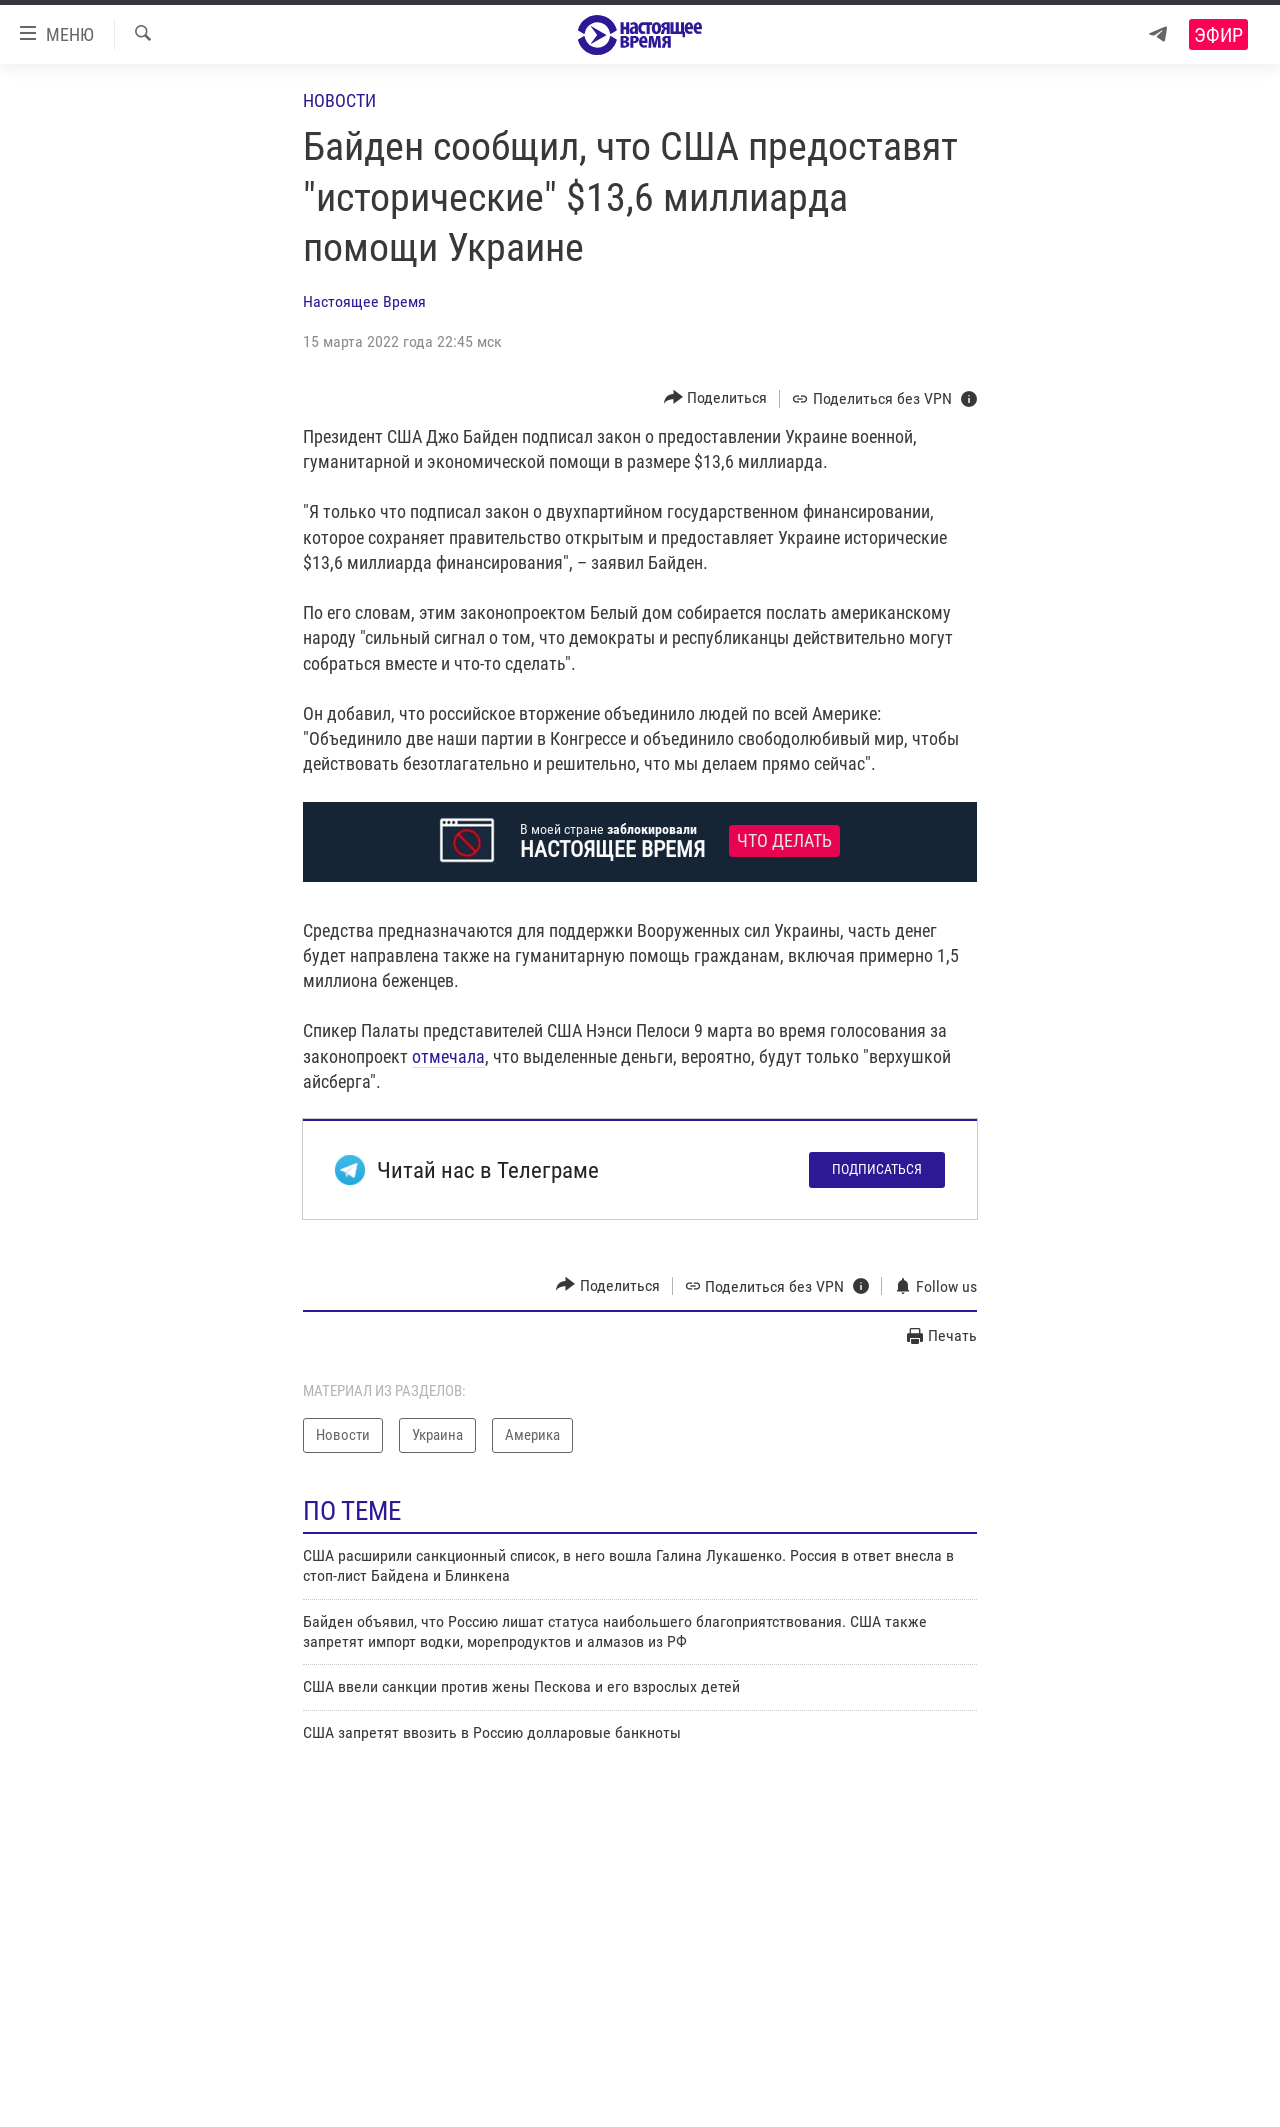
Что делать (784, 841)
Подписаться (877, 1169)
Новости (339, 100)
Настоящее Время (364, 301)
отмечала (448, 1056)
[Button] (716, 398)
